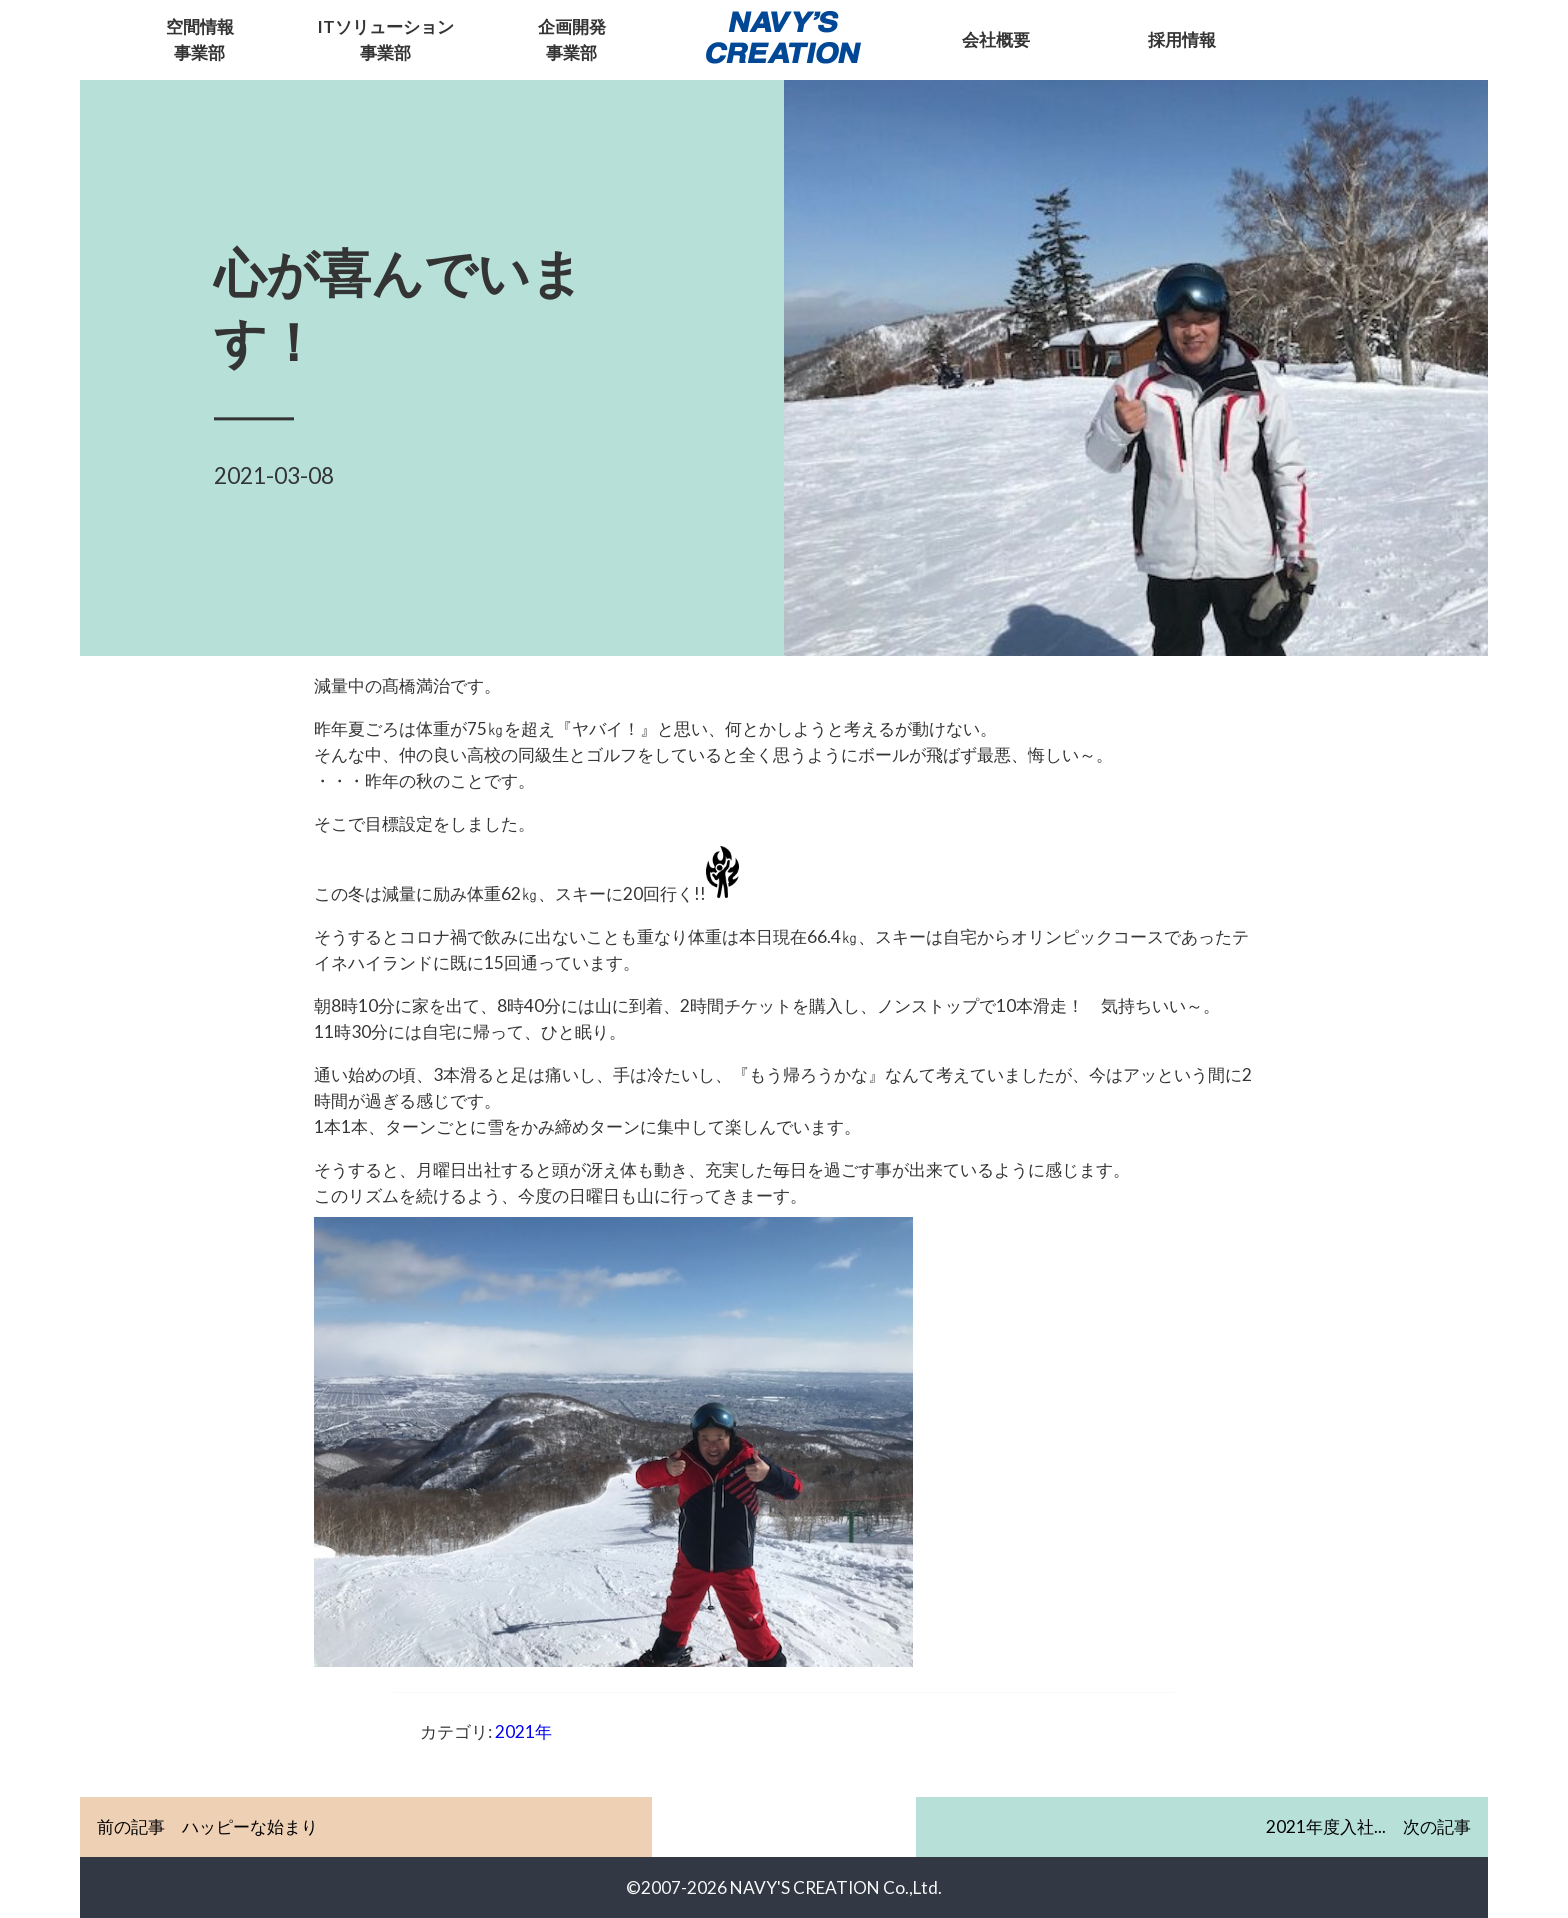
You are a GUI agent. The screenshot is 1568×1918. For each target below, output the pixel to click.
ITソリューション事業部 (385, 39)
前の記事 (207, 1827)
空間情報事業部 (200, 39)
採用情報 (1182, 39)
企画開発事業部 (572, 39)
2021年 (523, 1731)
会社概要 (996, 39)
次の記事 (1368, 1826)
